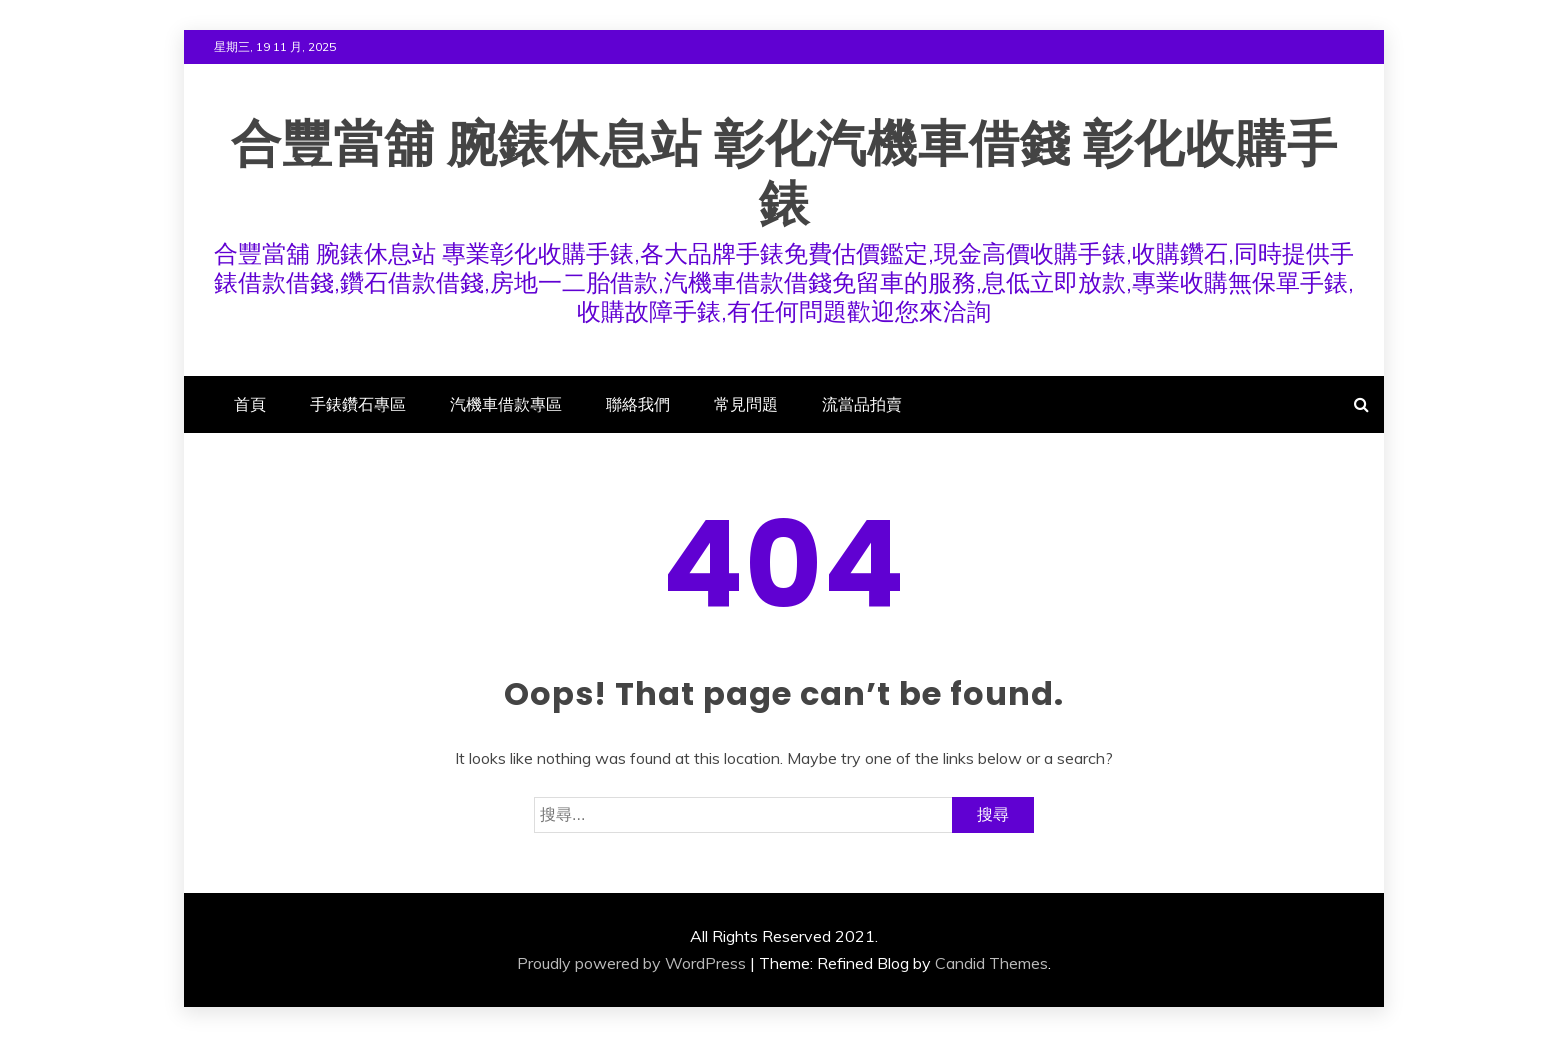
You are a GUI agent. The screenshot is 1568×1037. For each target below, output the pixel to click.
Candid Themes (991, 963)
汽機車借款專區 (506, 404)
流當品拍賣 (862, 404)
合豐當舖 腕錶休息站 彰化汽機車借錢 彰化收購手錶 (784, 174)
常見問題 (746, 404)
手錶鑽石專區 (358, 404)
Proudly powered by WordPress (631, 963)
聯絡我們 (638, 404)
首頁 (250, 404)
